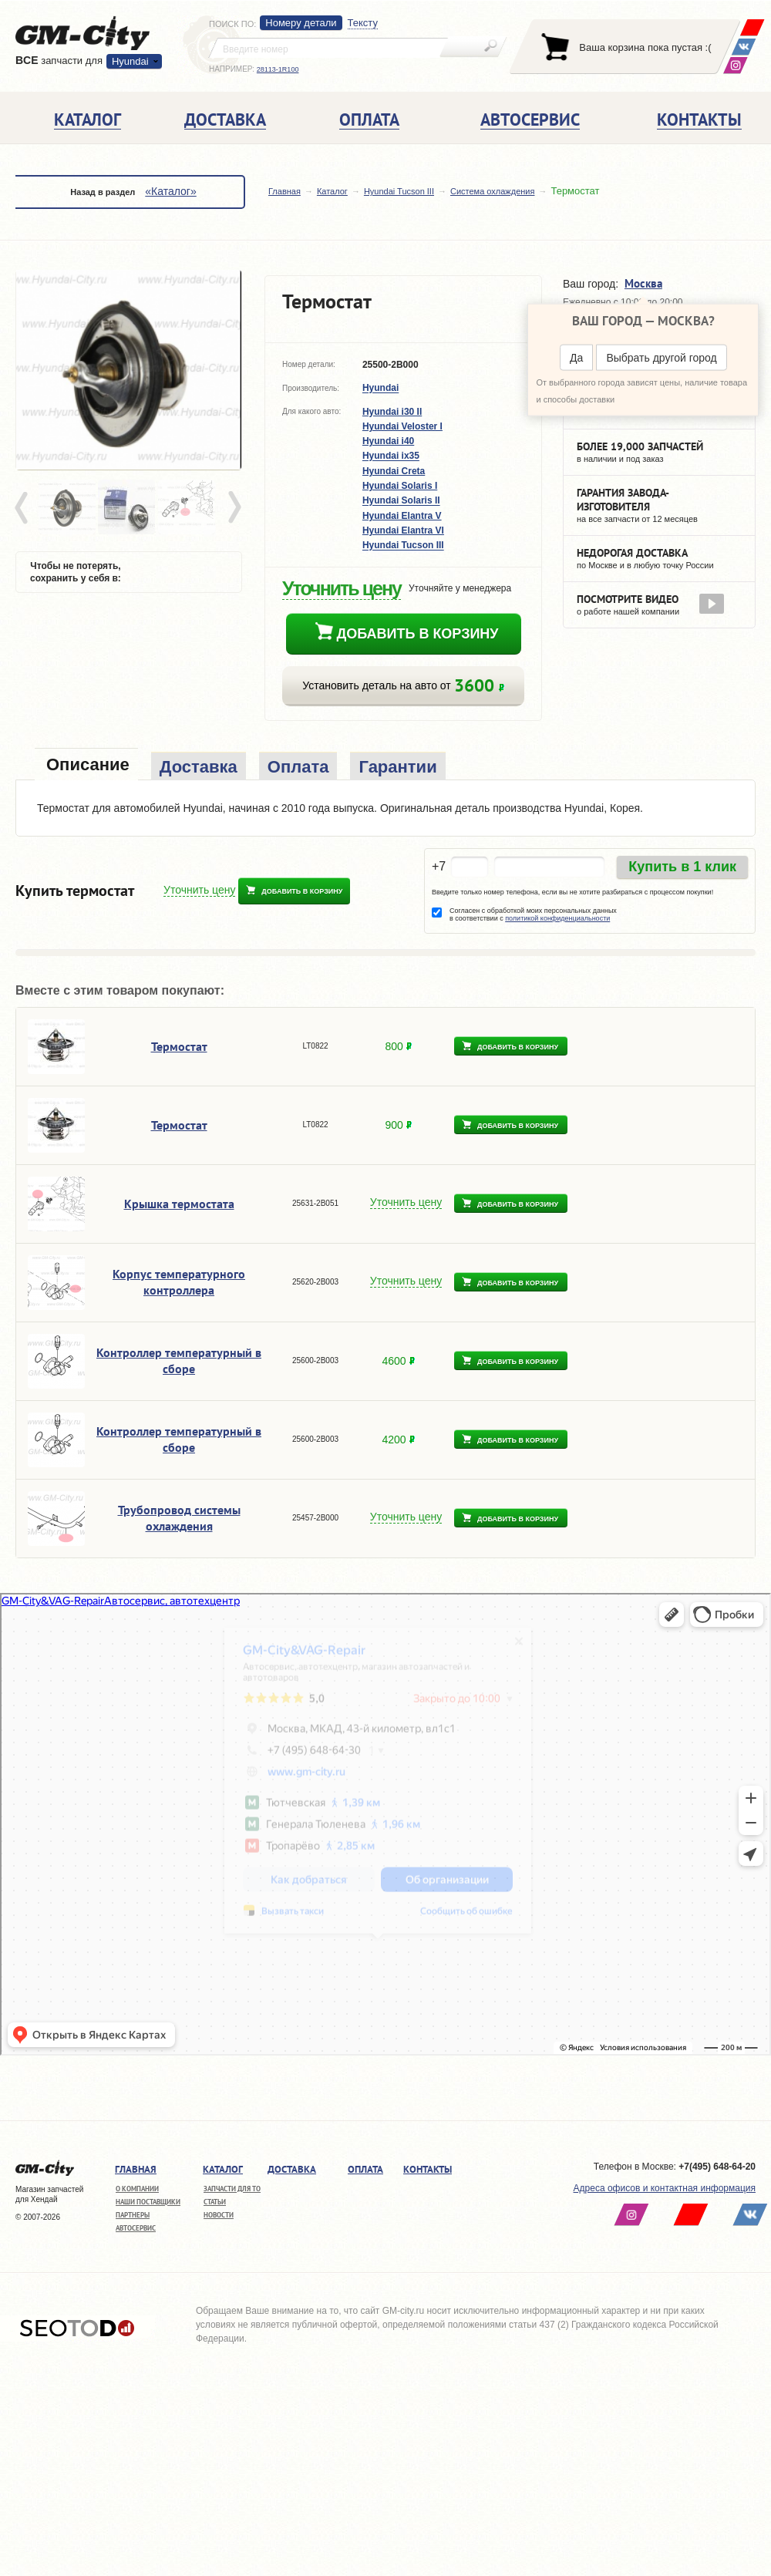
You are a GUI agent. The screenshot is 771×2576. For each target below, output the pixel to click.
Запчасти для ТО (232, 2188)
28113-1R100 (278, 69)
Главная (284, 191)
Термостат (179, 1046)
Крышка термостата (179, 1203)
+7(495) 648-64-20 (717, 2166)
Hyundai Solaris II (401, 501)
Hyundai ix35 (390, 456)
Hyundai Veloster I (402, 426)
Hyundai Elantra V (402, 515)
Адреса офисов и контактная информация (665, 2188)
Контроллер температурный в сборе (178, 1360)
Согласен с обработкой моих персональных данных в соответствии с (533, 914)
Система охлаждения (492, 191)
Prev (24, 508)
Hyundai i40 (388, 441)
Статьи (215, 2201)
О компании (137, 2188)
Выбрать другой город (661, 358)
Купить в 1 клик (682, 866)
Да (576, 358)
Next (233, 508)
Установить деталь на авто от (402, 686)
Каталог (332, 191)
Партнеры (133, 2215)
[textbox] (328, 48)
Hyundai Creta (393, 471)
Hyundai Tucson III (399, 191)
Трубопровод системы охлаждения (179, 1518)
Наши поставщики (148, 2201)
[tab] (86, 766)
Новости (219, 2215)
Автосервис (136, 2228)
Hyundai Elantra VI (403, 530)
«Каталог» (170, 191)
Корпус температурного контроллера (179, 1282)
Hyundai (130, 61)
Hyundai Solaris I (399, 485)
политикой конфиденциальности (557, 918)
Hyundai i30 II (392, 411)
